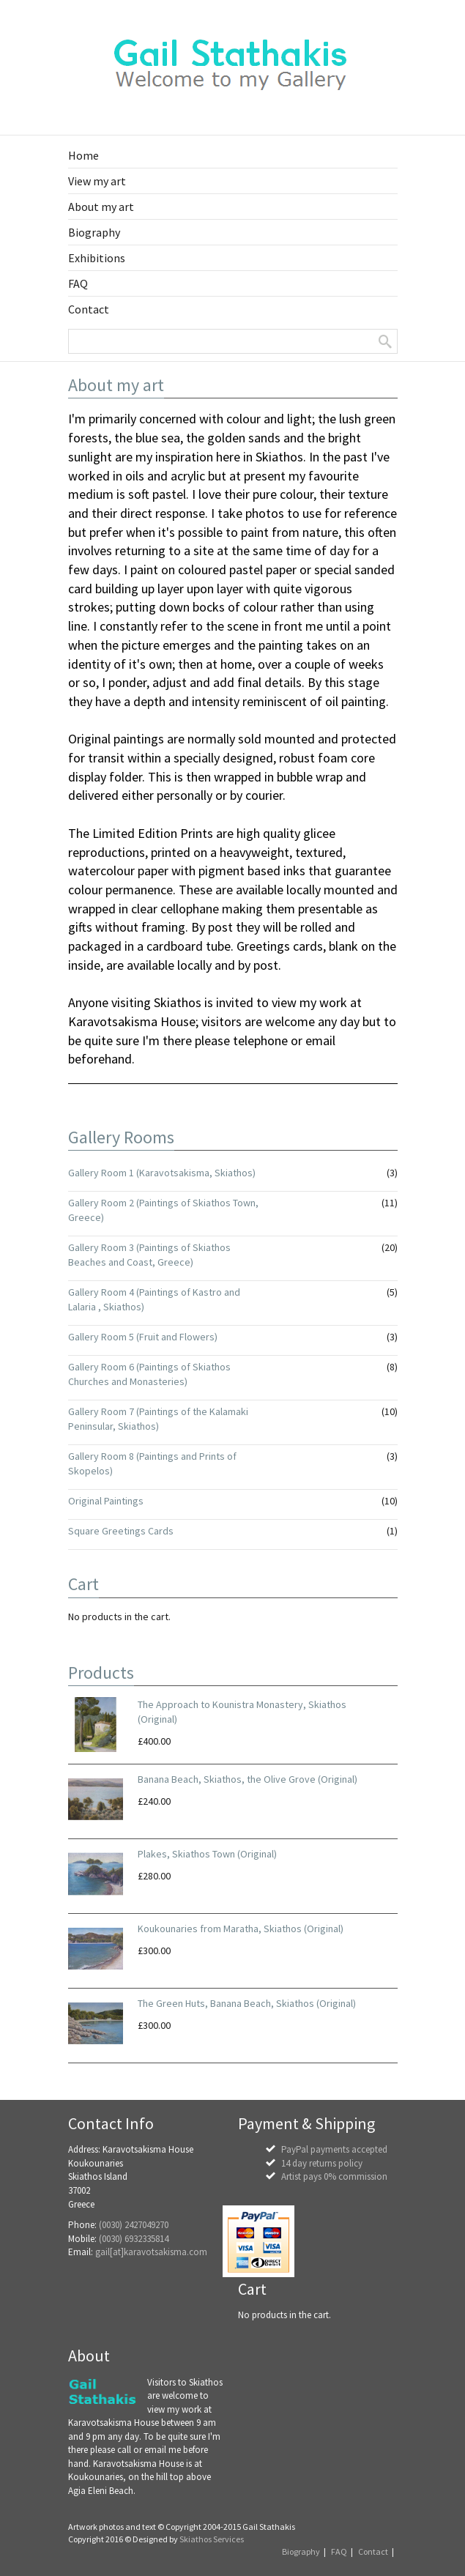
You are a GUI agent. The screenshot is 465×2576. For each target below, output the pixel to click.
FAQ (339, 2551)
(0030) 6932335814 (133, 2238)
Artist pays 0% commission (334, 2176)
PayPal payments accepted (334, 2149)
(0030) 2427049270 (133, 2225)
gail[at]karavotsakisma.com (151, 2252)
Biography (301, 2551)
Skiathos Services (211, 2539)
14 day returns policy (321, 2163)
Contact (373, 2551)
